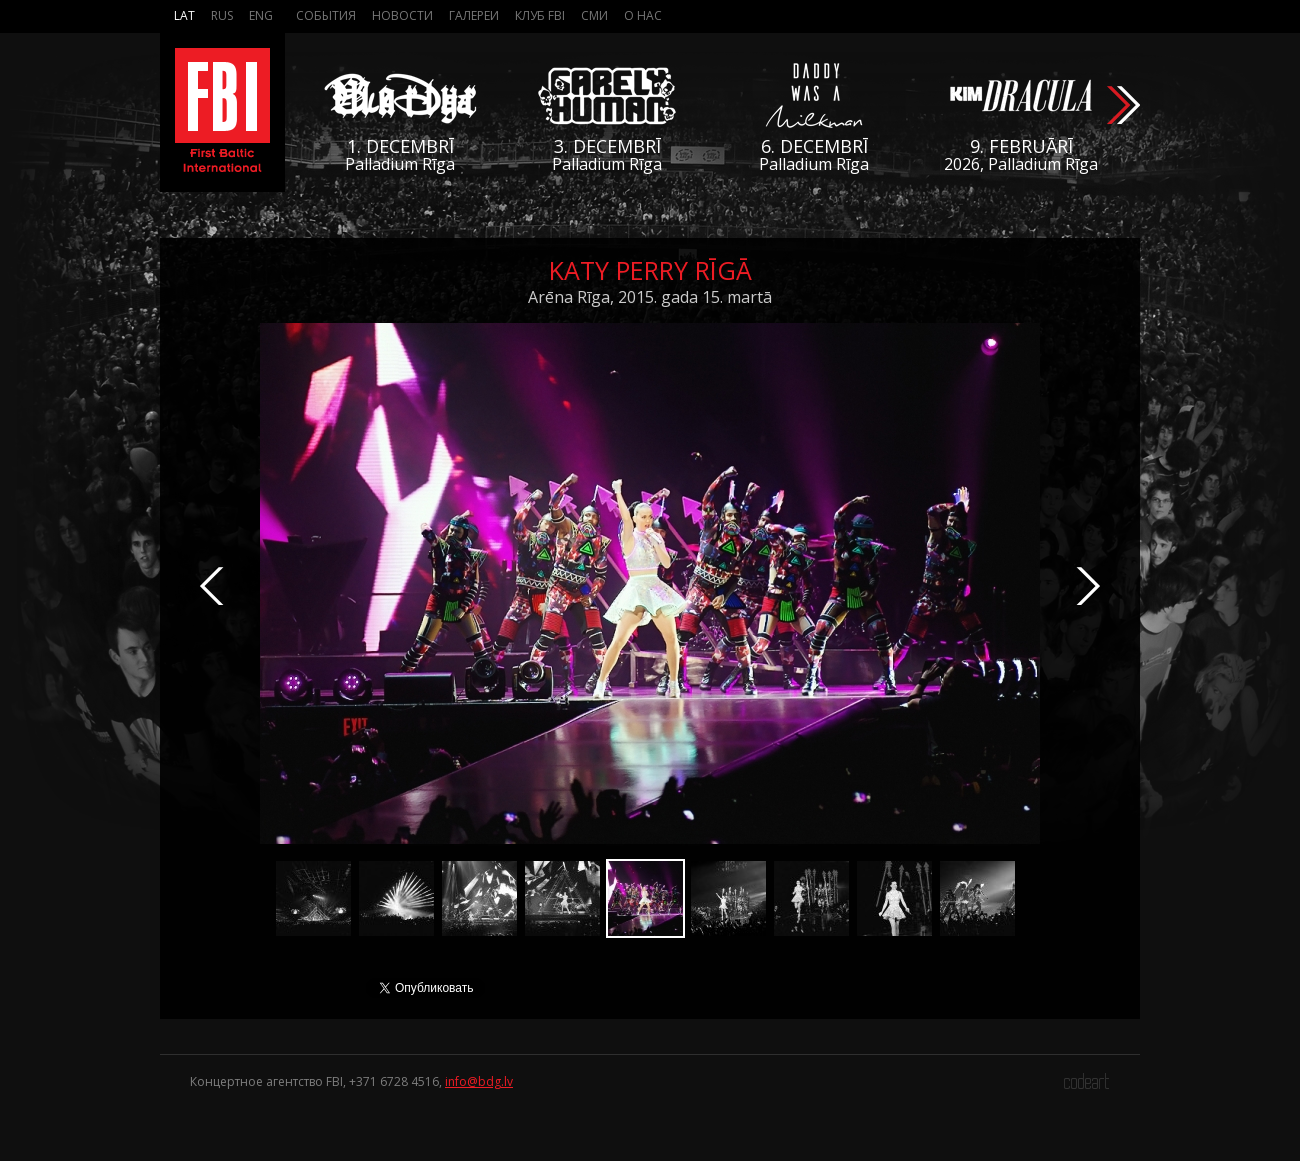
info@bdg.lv (479, 1081)
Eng (261, 15)
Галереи (474, 15)
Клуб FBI (540, 15)
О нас (643, 15)
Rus (222, 15)
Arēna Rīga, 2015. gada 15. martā (650, 297)
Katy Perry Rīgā (650, 270)
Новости (402, 15)
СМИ (594, 15)
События (326, 15)
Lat (184, 15)
